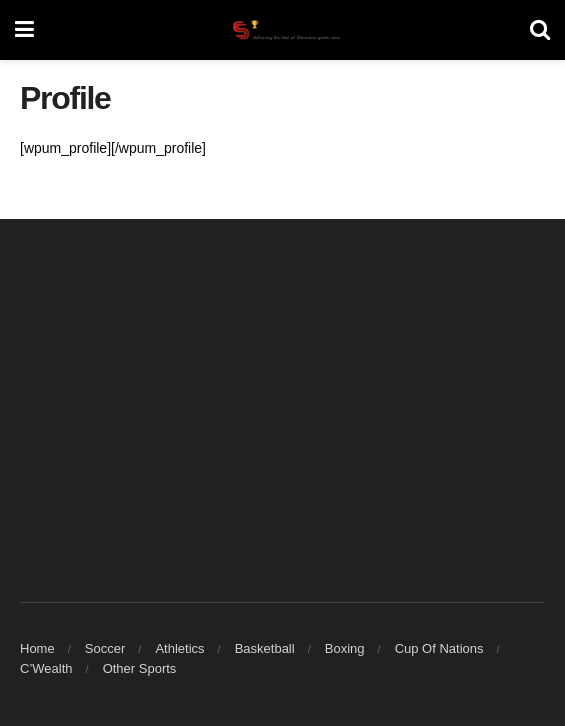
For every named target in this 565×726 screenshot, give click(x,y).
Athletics (179, 648)
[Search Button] (540, 30)
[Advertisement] (282, 399)
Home (37, 648)
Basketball (265, 648)
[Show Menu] (24, 30)
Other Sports (140, 668)
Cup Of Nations (439, 648)
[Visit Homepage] (282, 30)
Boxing (345, 648)
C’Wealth (46, 668)
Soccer (105, 648)
